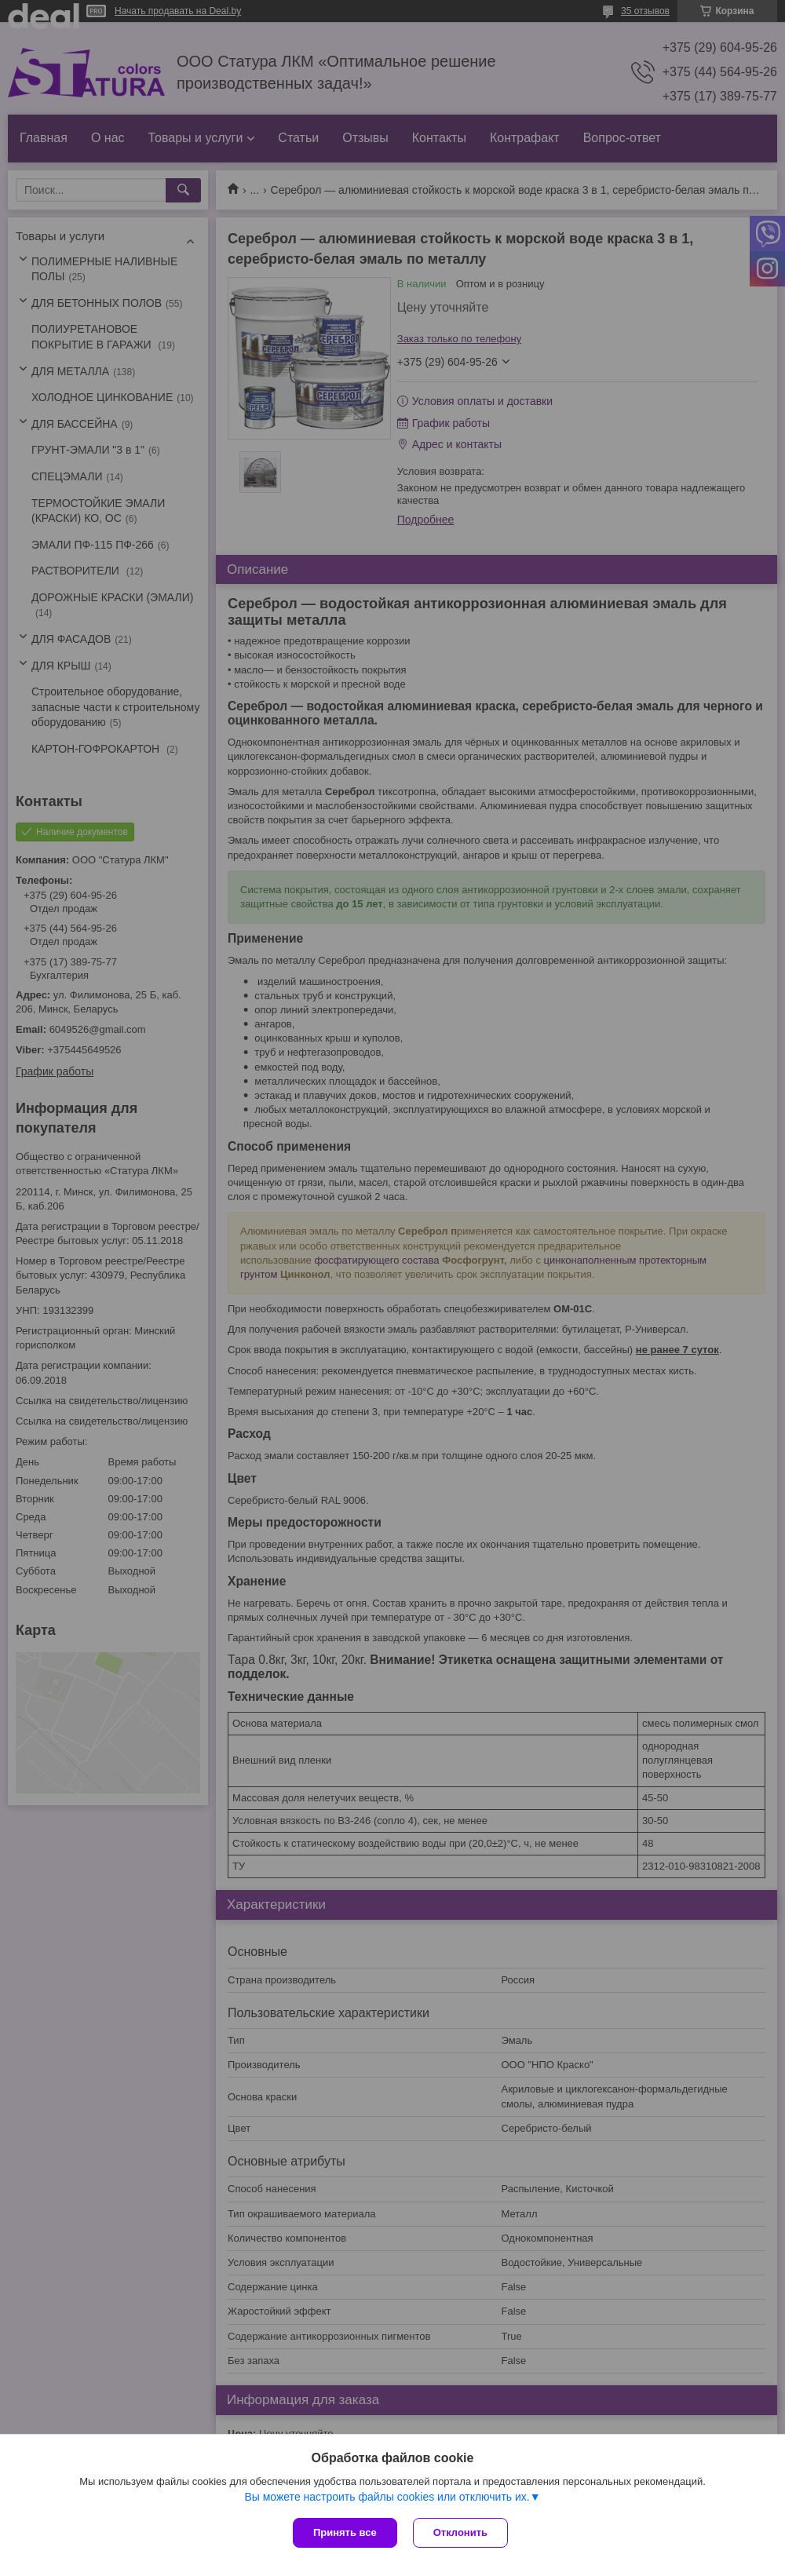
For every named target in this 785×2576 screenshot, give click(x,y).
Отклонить (460, 2532)
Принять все (345, 2532)
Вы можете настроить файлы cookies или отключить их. (386, 2496)
